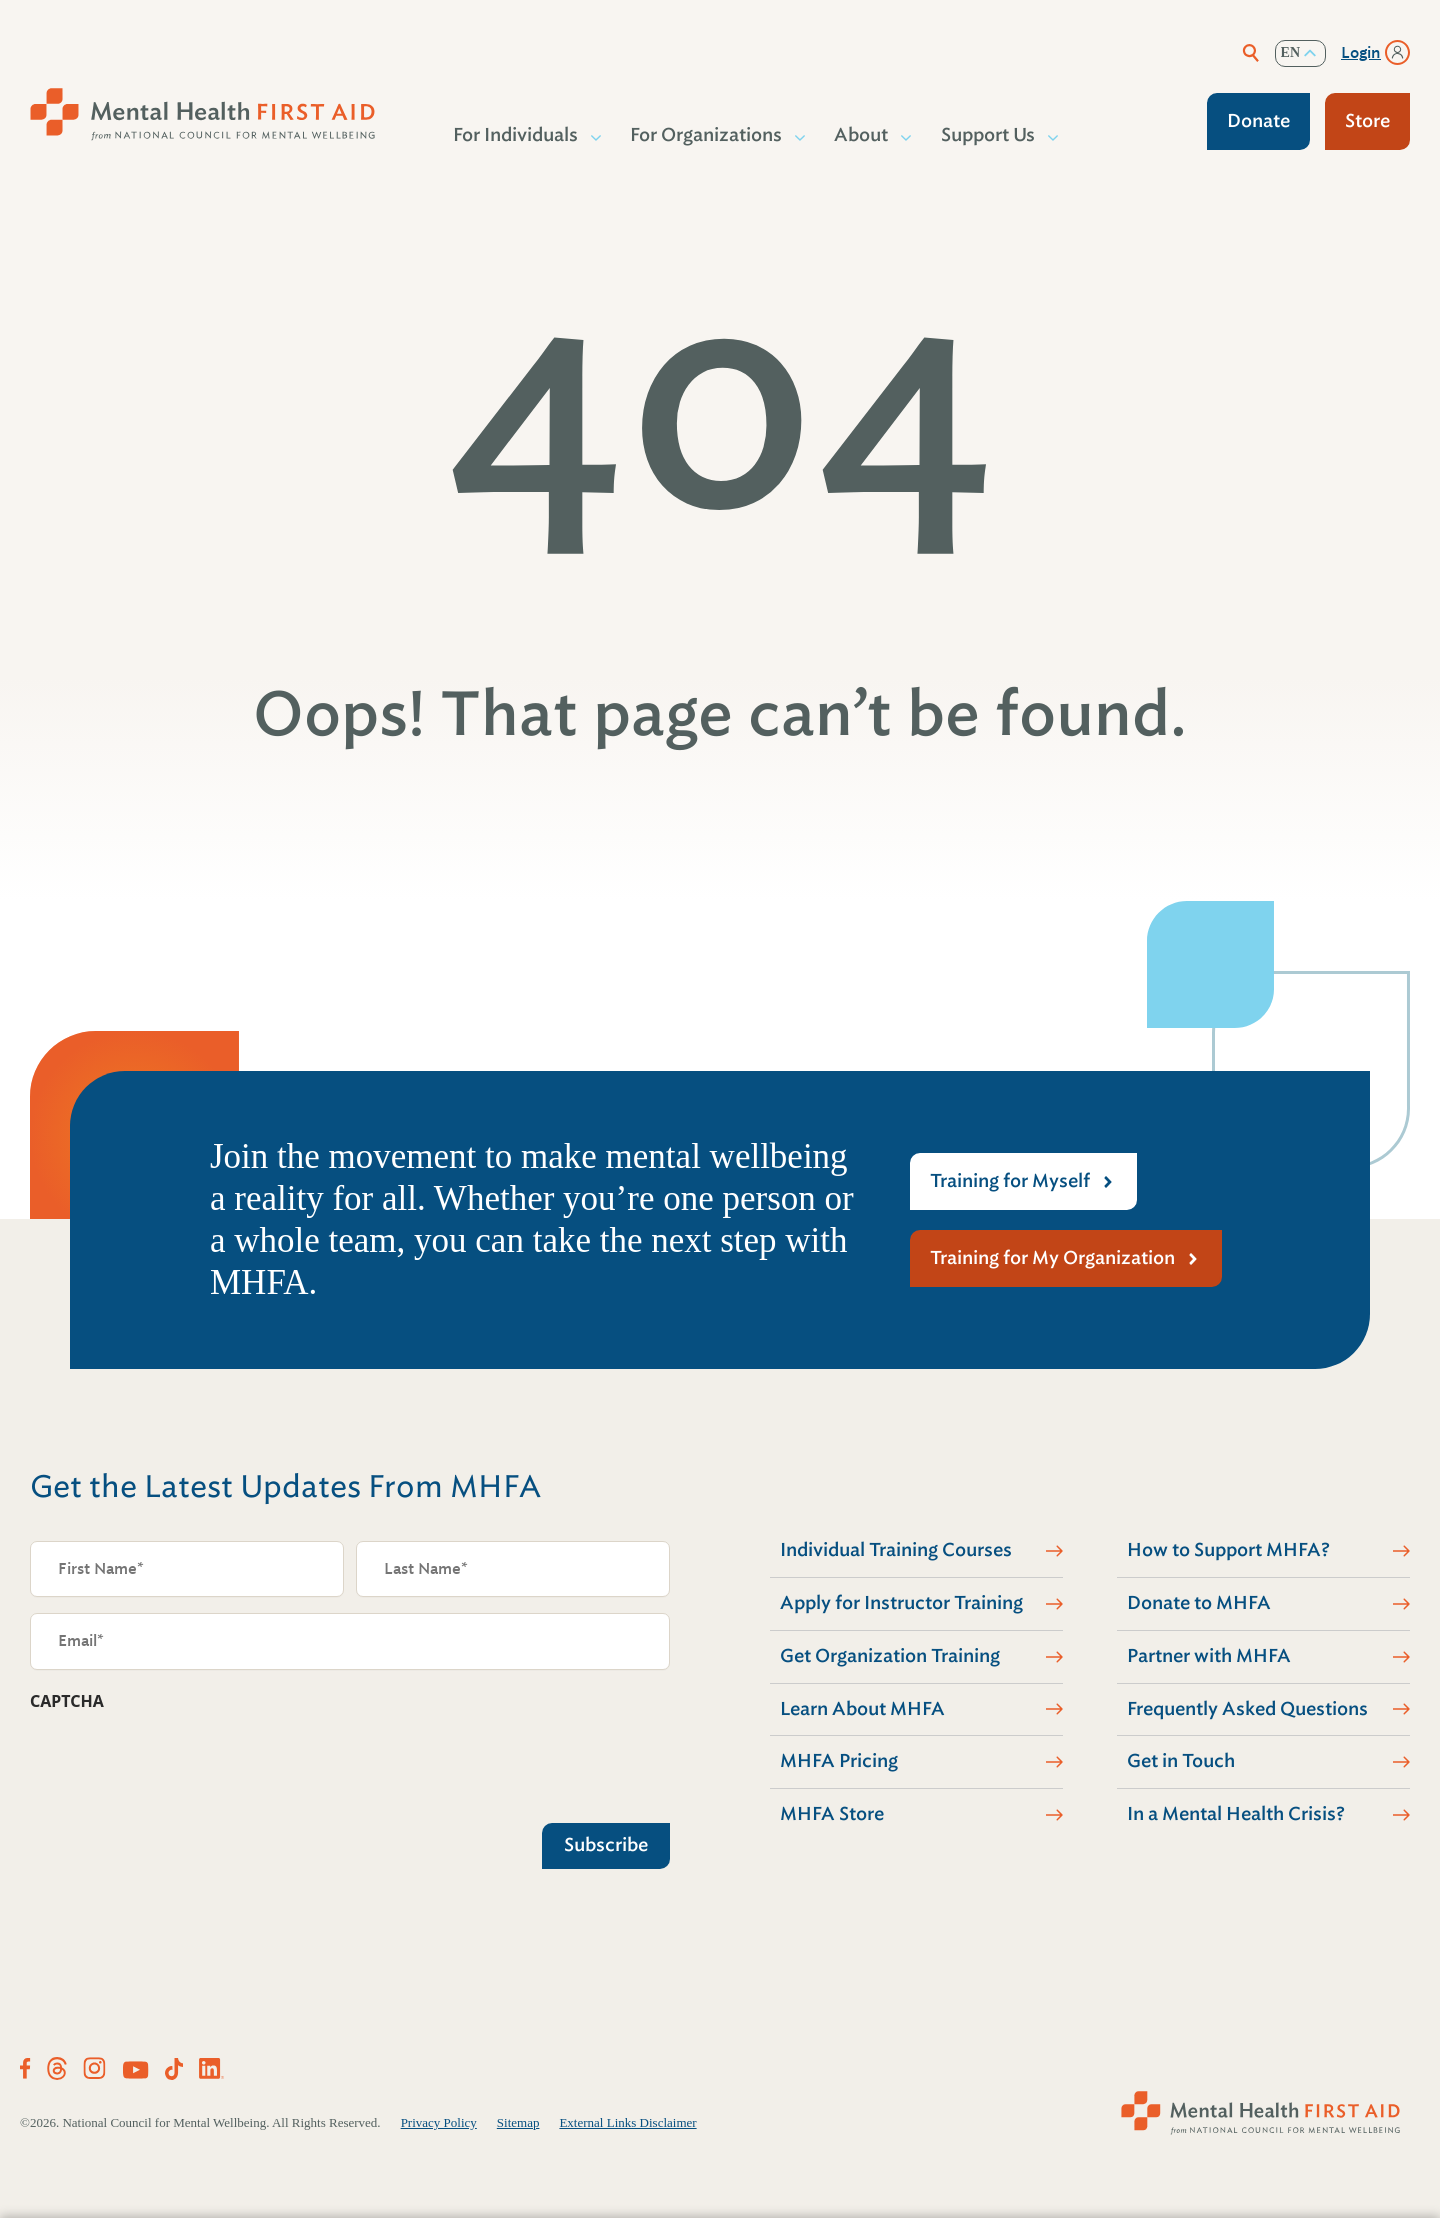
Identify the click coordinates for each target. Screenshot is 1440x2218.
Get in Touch (1181, 1761)
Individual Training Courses (896, 1550)
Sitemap (518, 2122)
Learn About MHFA (862, 1709)
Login (1361, 53)
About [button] (862, 135)
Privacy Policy (439, 2122)
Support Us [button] (989, 135)
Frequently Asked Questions (1247, 1709)
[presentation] (182, 1762)
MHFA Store (832, 1814)
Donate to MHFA (1199, 1603)
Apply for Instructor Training (901, 1603)
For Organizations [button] (707, 135)
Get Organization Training (890, 1656)
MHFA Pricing (839, 1761)
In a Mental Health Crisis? (1236, 1814)
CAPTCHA (67, 1701)
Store (1367, 121)
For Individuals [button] (516, 135)
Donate (1258, 121)
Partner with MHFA (1209, 1656)
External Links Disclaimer (627, 2122)
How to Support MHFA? (1228, 1550)
